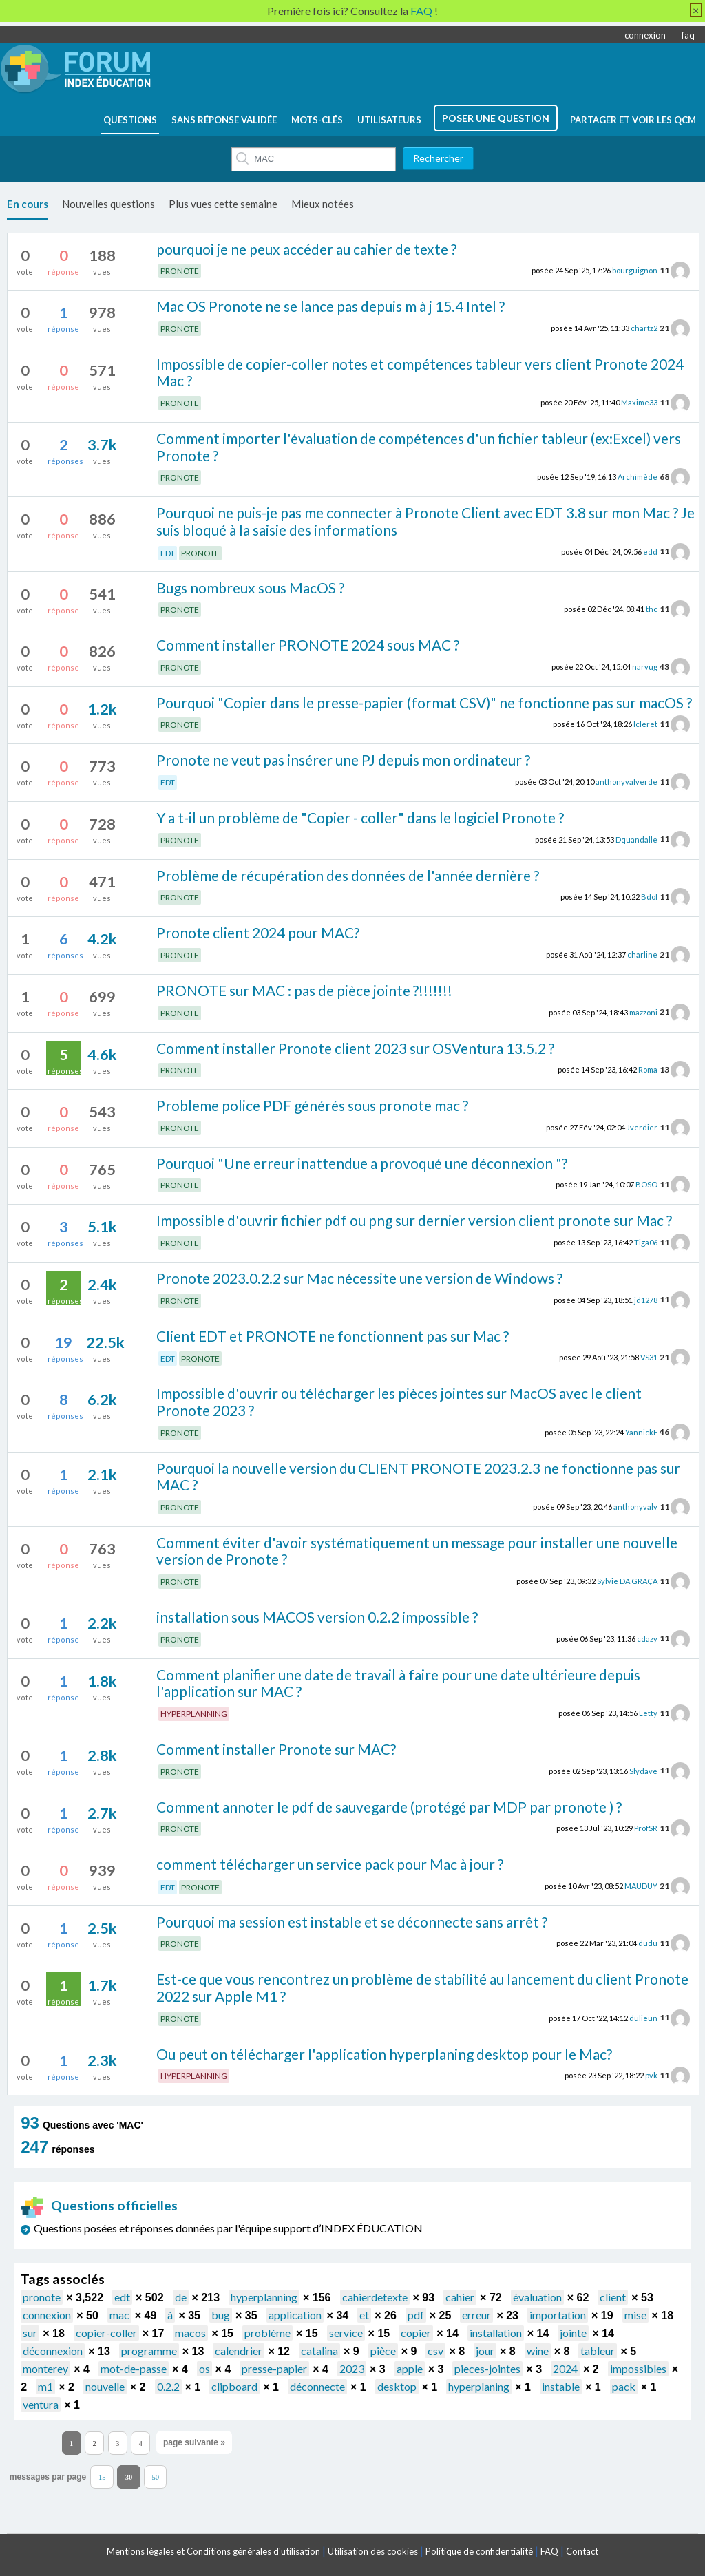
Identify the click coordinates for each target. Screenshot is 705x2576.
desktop (397, 2386)
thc (651, 608)
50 (155, 2476)
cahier (459, 2296)
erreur (476, 2314)
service (346, 2332)
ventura (41, 2404)
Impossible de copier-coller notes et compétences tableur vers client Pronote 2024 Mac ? (420, 372)
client (613, 2296)
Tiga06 (645, 1242)
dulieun (643, 2017)
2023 (351, 2368)
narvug (644, 666)
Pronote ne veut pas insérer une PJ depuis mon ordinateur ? (343, 759)
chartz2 (644, 328)
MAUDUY (640, 1885)
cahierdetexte (375, 2296)
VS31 (648, 1357)
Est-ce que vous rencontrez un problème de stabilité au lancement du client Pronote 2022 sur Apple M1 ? (422, 1987)
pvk (651, 2075)
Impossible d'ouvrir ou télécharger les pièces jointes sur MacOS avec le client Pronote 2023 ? (399, 1401)
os (204, 2368)
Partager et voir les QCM (633, 119)
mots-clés (317, 119)
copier (416, 2332)
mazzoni (643, 1011)
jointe (573, 2332)
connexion (645, 35)
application (295, 2314)
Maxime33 (639, 402)
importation (557, 2314)
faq (688, 35)
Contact (582, 2551)
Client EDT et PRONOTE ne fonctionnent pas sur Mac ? (332, 1335)
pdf (416, 2314)
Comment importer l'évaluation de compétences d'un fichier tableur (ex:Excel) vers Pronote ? (418, 447)
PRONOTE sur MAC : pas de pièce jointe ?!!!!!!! (304, 990)
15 (102, 2476)
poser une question (495, 118)
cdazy (647, 1638)
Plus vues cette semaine (223, 204)
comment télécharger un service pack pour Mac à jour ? (329, 1863)
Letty (648, 1713)
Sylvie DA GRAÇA (627, 1580)
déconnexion (53, 2350)
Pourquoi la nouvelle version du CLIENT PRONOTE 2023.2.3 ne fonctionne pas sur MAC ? (418, 1476)
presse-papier (274, 2368)
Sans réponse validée (224, 119)
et (364, 2314)
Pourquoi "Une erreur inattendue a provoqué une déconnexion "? (361, 1163)
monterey (45, 2368)
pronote (42, 2296)
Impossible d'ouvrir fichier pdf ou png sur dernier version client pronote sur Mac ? (414, 1220)
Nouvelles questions (108, 204)
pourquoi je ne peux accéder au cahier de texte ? (306, 248)
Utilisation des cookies (373, 2551)
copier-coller (106, 2332)
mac (119, 2314)
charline (642, 954)
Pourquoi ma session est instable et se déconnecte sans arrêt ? (351, 1921)
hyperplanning (264, 2296)
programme (149, 2350)
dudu (647, 1943)
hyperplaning (478, 2386)
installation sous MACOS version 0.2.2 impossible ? (317, 1616)
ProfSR (645, 1828)
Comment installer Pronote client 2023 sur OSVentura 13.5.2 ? (355, 1048)
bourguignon (634, 270)
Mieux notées (322, 204)
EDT (167, 553)
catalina (319, 2350)
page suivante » (194, 2442)
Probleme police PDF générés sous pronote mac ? (312, 1105)
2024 (565, 2368)
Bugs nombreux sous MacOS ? (250, 587)
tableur (597, 2350)
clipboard (234, 2386)
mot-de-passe (134, 2368)
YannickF (641, 1431)
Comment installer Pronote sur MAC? (276, 1748)
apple (410, 2368)
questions (130, 119)
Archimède (637, 476)
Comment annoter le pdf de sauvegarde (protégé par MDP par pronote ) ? (389, 1806)
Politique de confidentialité (479, 2551)
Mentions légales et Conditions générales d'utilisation (213, 2551)
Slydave (643, 1770)
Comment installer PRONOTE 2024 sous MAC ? (307, 644)
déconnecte (317, 2386)
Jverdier (642, 1127)
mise (635, 2314)
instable (561, 2386)
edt (122, 2296)
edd (650, 551)
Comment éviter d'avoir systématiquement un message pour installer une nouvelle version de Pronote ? (416, 1551)
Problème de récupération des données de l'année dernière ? (347, 875)
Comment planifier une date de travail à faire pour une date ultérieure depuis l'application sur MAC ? (398, 1683)
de (181, 2296)
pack (623, 2386)
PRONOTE (179, 271)
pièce (383, 2350)
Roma (647, 1069)
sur (30, 2332)
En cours (27, 204)
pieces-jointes (487, 2368)
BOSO (646, 1184)
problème (267, 2332)
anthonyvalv (635, 1506)
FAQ (549, 2551)
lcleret (645, 723)
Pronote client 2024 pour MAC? (257, 932)
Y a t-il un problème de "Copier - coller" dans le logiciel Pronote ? (360, 817)
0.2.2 (168, 2386)
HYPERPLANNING (193, 1714)
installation (496, 2332)
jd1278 (645, 1299)
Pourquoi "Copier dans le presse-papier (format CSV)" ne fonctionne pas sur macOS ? (424, 702)
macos (190, 2332)
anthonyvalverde (626, 781)
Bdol (649, 896)
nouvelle (105, 2386)
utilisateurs (389, 119)
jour (485, 2350)
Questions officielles (99, 2205)
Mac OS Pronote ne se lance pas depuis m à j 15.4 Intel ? (330, 306)
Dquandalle (636, 838)
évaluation (537, 2296)
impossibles (638, 2368)
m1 (45, 2386)
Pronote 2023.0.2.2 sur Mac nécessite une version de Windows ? (359, 1278)
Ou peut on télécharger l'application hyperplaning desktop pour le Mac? (384, 2053)
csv (435, 2350)
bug (220, 2314)
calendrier (238, 2350)
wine (538, 2350)
